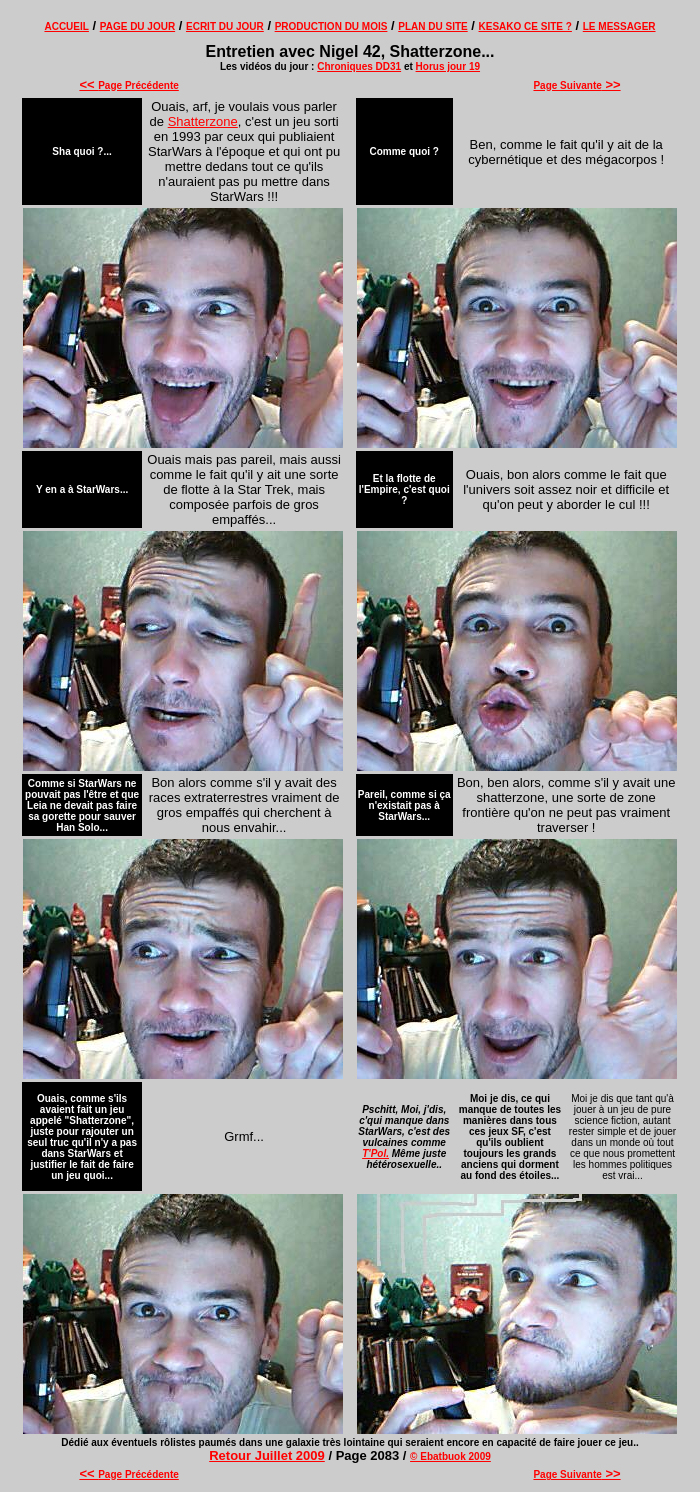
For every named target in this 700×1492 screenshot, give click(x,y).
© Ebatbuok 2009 (450, 1456)
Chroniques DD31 (359, 66)
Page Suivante (576, 85)
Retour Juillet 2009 (267, 1455)
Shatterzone (203, 121)
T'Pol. (375, 1153)
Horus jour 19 (448, 66)
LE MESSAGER (619, 26)
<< (88, 84)
